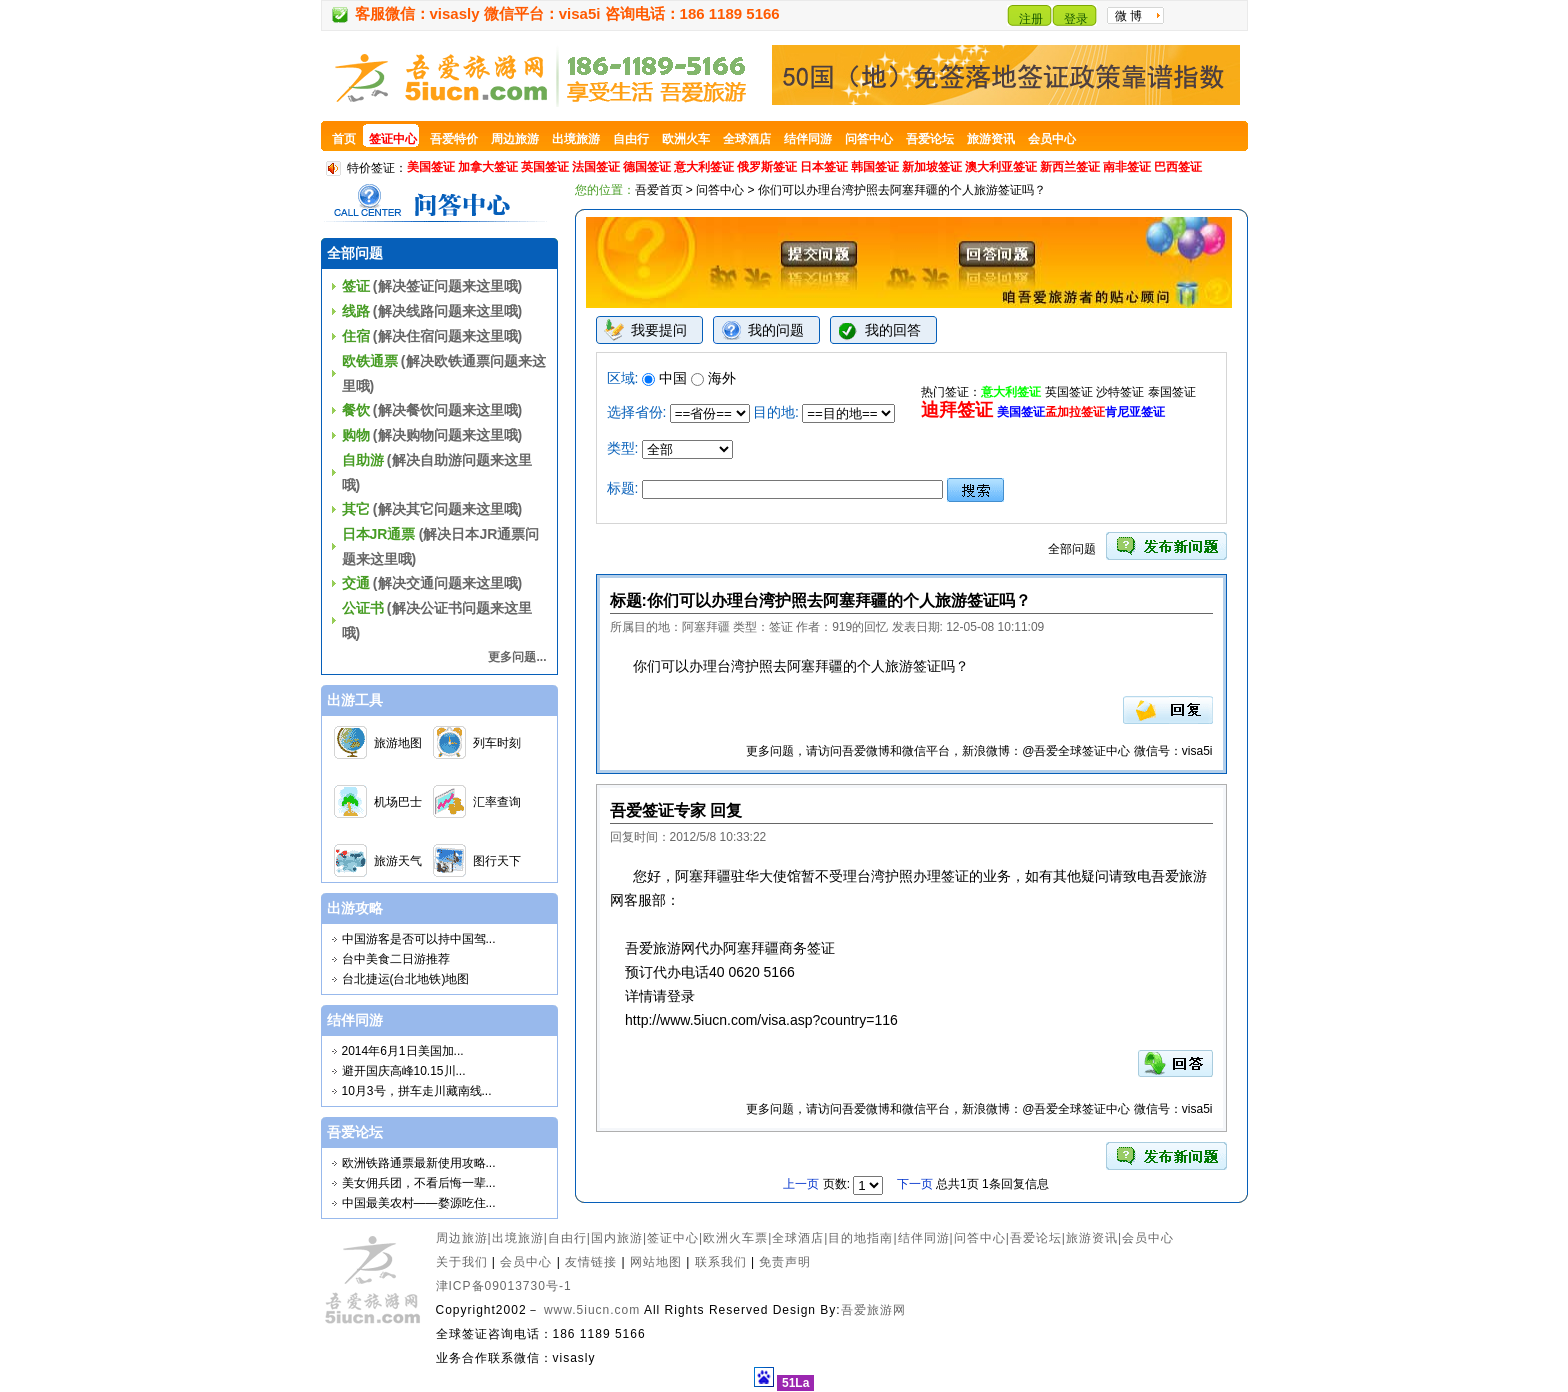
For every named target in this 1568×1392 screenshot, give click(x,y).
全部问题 (1072, 549)
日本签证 (824, 167)
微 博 (1128, 16)
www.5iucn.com (592, 1310)
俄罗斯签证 (767, 167)
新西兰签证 (1070, 167)
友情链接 (591, 1262)
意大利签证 (704, 167)
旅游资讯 (1092, 1238)
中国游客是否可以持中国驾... (419, 939)
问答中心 (720, 190)
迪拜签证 (957, 410)
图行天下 (497, 861)
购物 (356, 435)
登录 (1076, 19)
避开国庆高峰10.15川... (404, 1071)
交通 (356, 583)
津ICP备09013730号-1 (504, 1286)
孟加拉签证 (1075, 412)
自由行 (567, 1238)
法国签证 (596, 167)
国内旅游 (617, 1238)
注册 (1031, 19)
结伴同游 (924, 1238)
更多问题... (517, 657)
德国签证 (647, 167)
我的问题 (776, 330)
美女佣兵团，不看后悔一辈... (419, 1183)
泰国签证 (1172, 392)
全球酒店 (798, 1238)
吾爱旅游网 (873, 1310)
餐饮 (356, 410)
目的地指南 (860, 1238)
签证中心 (673, 1238)
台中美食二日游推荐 (396, 959)
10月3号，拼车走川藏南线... (417, 1091)
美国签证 (431, 167)
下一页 (914, 1184)
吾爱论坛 (1036, 1238)
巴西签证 (1178, 167)
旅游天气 (398, 861)
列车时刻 (497, 743)
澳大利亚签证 (1001, 167)
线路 (356, 311)
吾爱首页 (659, 190)
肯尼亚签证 (1135, 412)
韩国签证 (875, 167)
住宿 (356, 336)
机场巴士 (398, 802)
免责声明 (785, 1262)
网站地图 (656, 1262)
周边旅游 (462, 1238)
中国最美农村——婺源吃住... (419, 1203)
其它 (356, 509)
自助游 (363, 460)
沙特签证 (1120, 392)
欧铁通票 (370, 361)
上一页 (802, 1184)
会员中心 (1148, 1238)
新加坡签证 (932, 167)
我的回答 (893, 330)
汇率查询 (497, 802)
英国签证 (545, 167)
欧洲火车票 (735, 1238)
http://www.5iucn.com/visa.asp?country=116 (761, 1020)
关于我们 (462, 1262)
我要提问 (659, 330)
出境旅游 (518, 1238)
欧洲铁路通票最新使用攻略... (419, 1163)
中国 (664, 378)
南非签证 (1127, 167)
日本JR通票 (379, 534)
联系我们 (721, 1262)
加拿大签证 (488, 167)
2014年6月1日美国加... (403, 1051)
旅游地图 (398, 743)
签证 (356, 286)
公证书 (363, 608)
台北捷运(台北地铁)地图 (406, 979)
